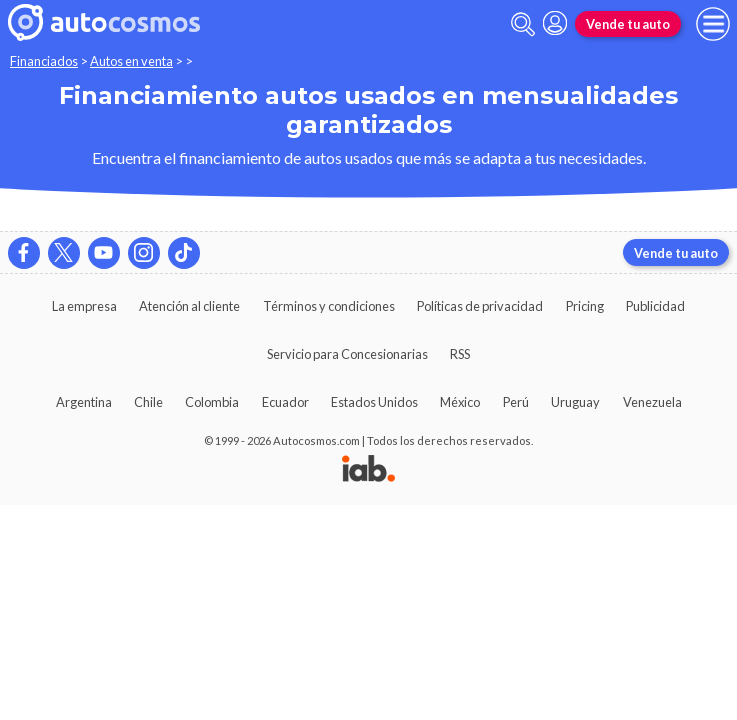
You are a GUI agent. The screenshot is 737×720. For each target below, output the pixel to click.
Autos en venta (131, 61)
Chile (148, 402)
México (460, 402)
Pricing (585, 306)
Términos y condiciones (329, 306)
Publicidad (655, 306)
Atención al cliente (189, 306)
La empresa (84, 306)
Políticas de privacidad (480, 306)
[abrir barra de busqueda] (523, 24)
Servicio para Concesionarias (347, 354)
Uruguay (575, 402)
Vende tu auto (628, 24)
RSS (460, 354)
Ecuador (285, 402)
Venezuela (652, 402)
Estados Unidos (374, 402)
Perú (516, 402)
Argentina (84, 402)
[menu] (713, 24)
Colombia (212, 402)
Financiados (44, 61)
